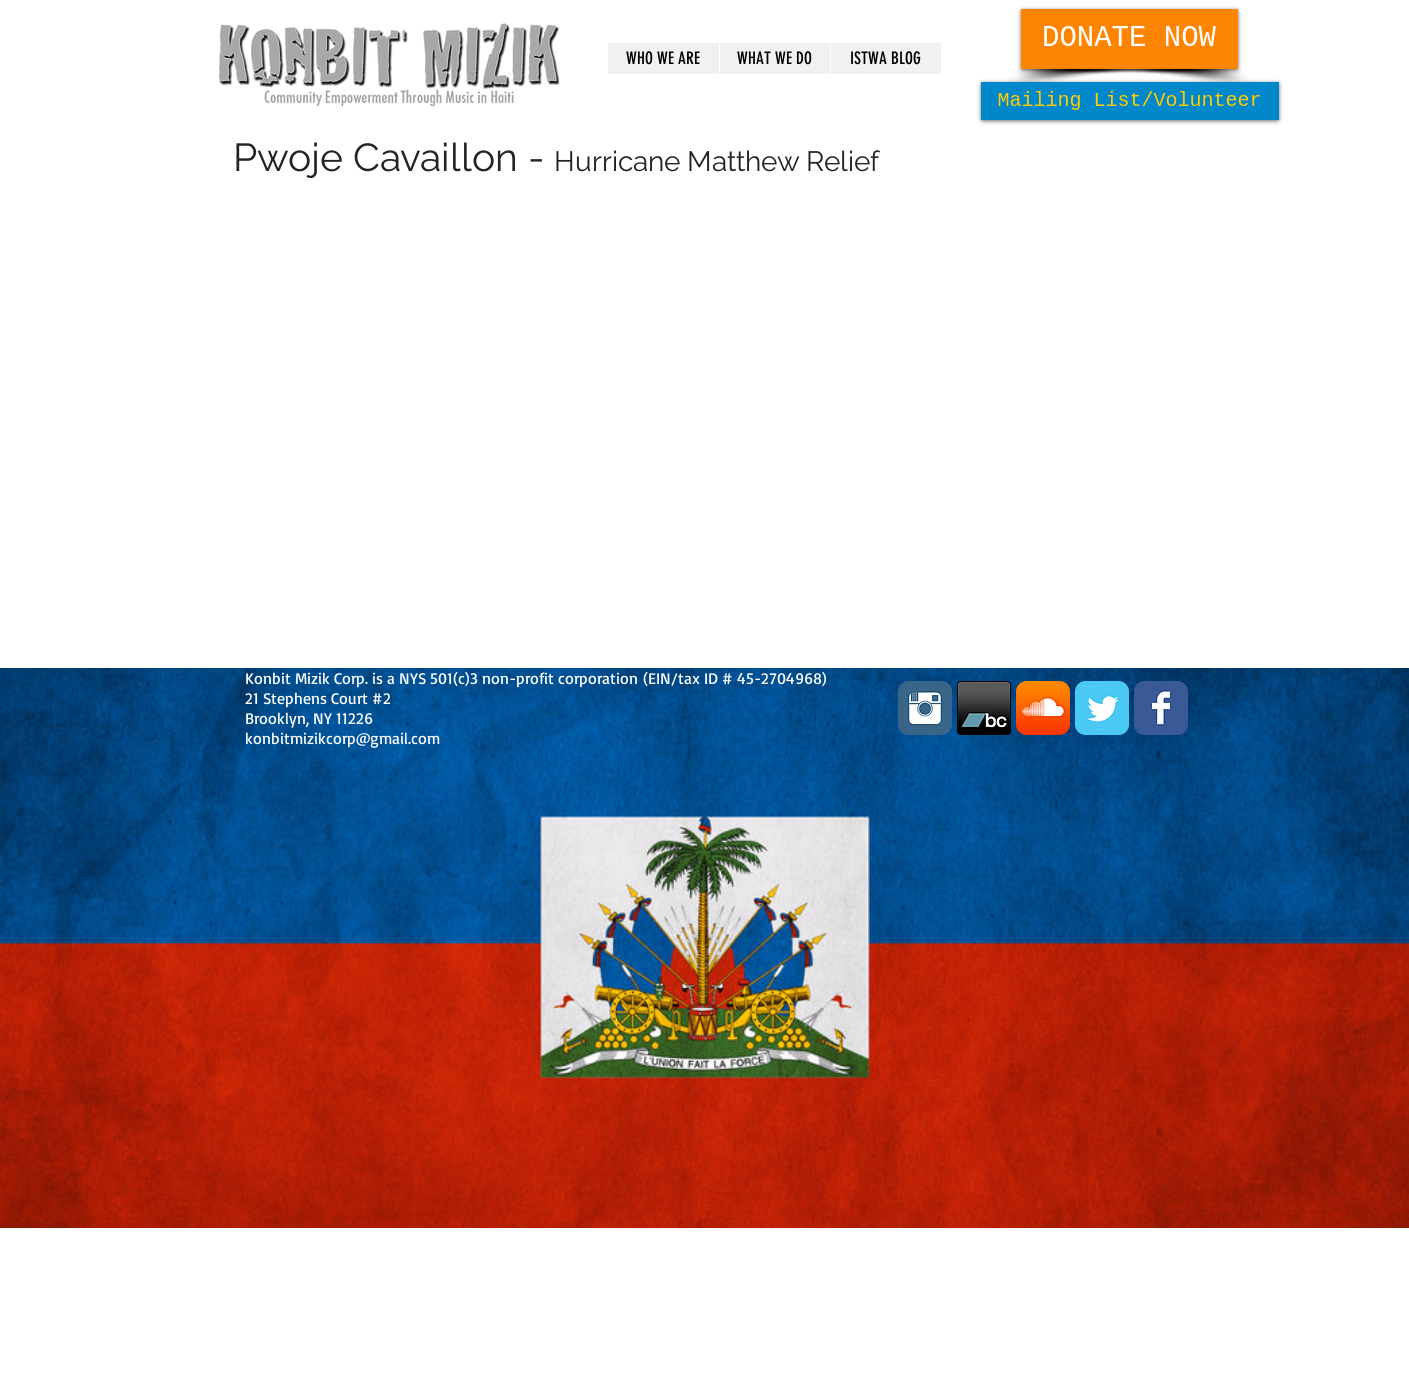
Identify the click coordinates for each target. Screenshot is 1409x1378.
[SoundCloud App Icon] (1043, 708)
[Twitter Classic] (1102, 708)
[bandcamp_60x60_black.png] (984, 708)
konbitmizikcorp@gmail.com (342, 738)
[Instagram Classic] (925, 708)
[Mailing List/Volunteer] (1130, 101)
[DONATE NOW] (1129, 39)
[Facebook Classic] (1161, 708)
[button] (663, 58)
